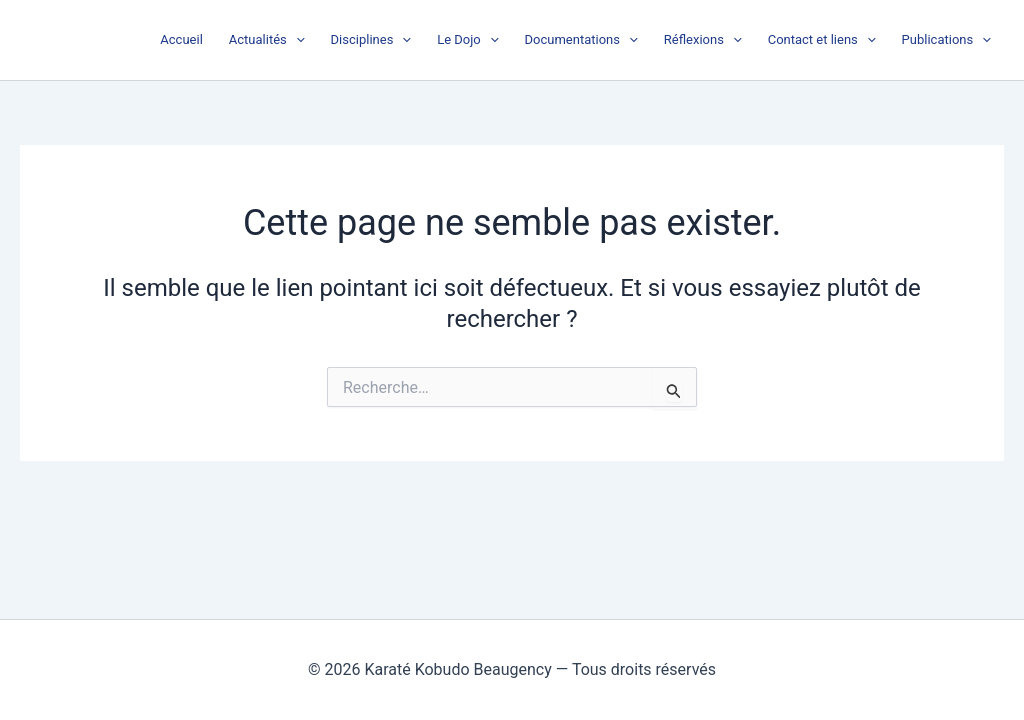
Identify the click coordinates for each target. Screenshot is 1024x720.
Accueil (181, 39)
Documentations (581, 40)
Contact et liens (822, 40)
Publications (946, 40)
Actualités (267, 40)
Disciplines (371, 40)
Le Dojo (467, 40)
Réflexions (703, 40)
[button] (296, 40)
